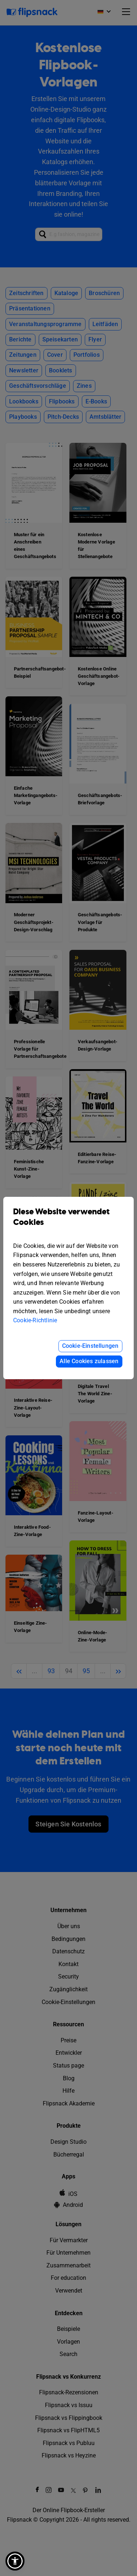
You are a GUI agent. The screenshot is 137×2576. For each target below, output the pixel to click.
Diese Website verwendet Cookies (68, 1222)
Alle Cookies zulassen (89, 1361)
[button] (15, 2561)
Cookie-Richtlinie (35, 1320)
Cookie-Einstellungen (90, 1345)
